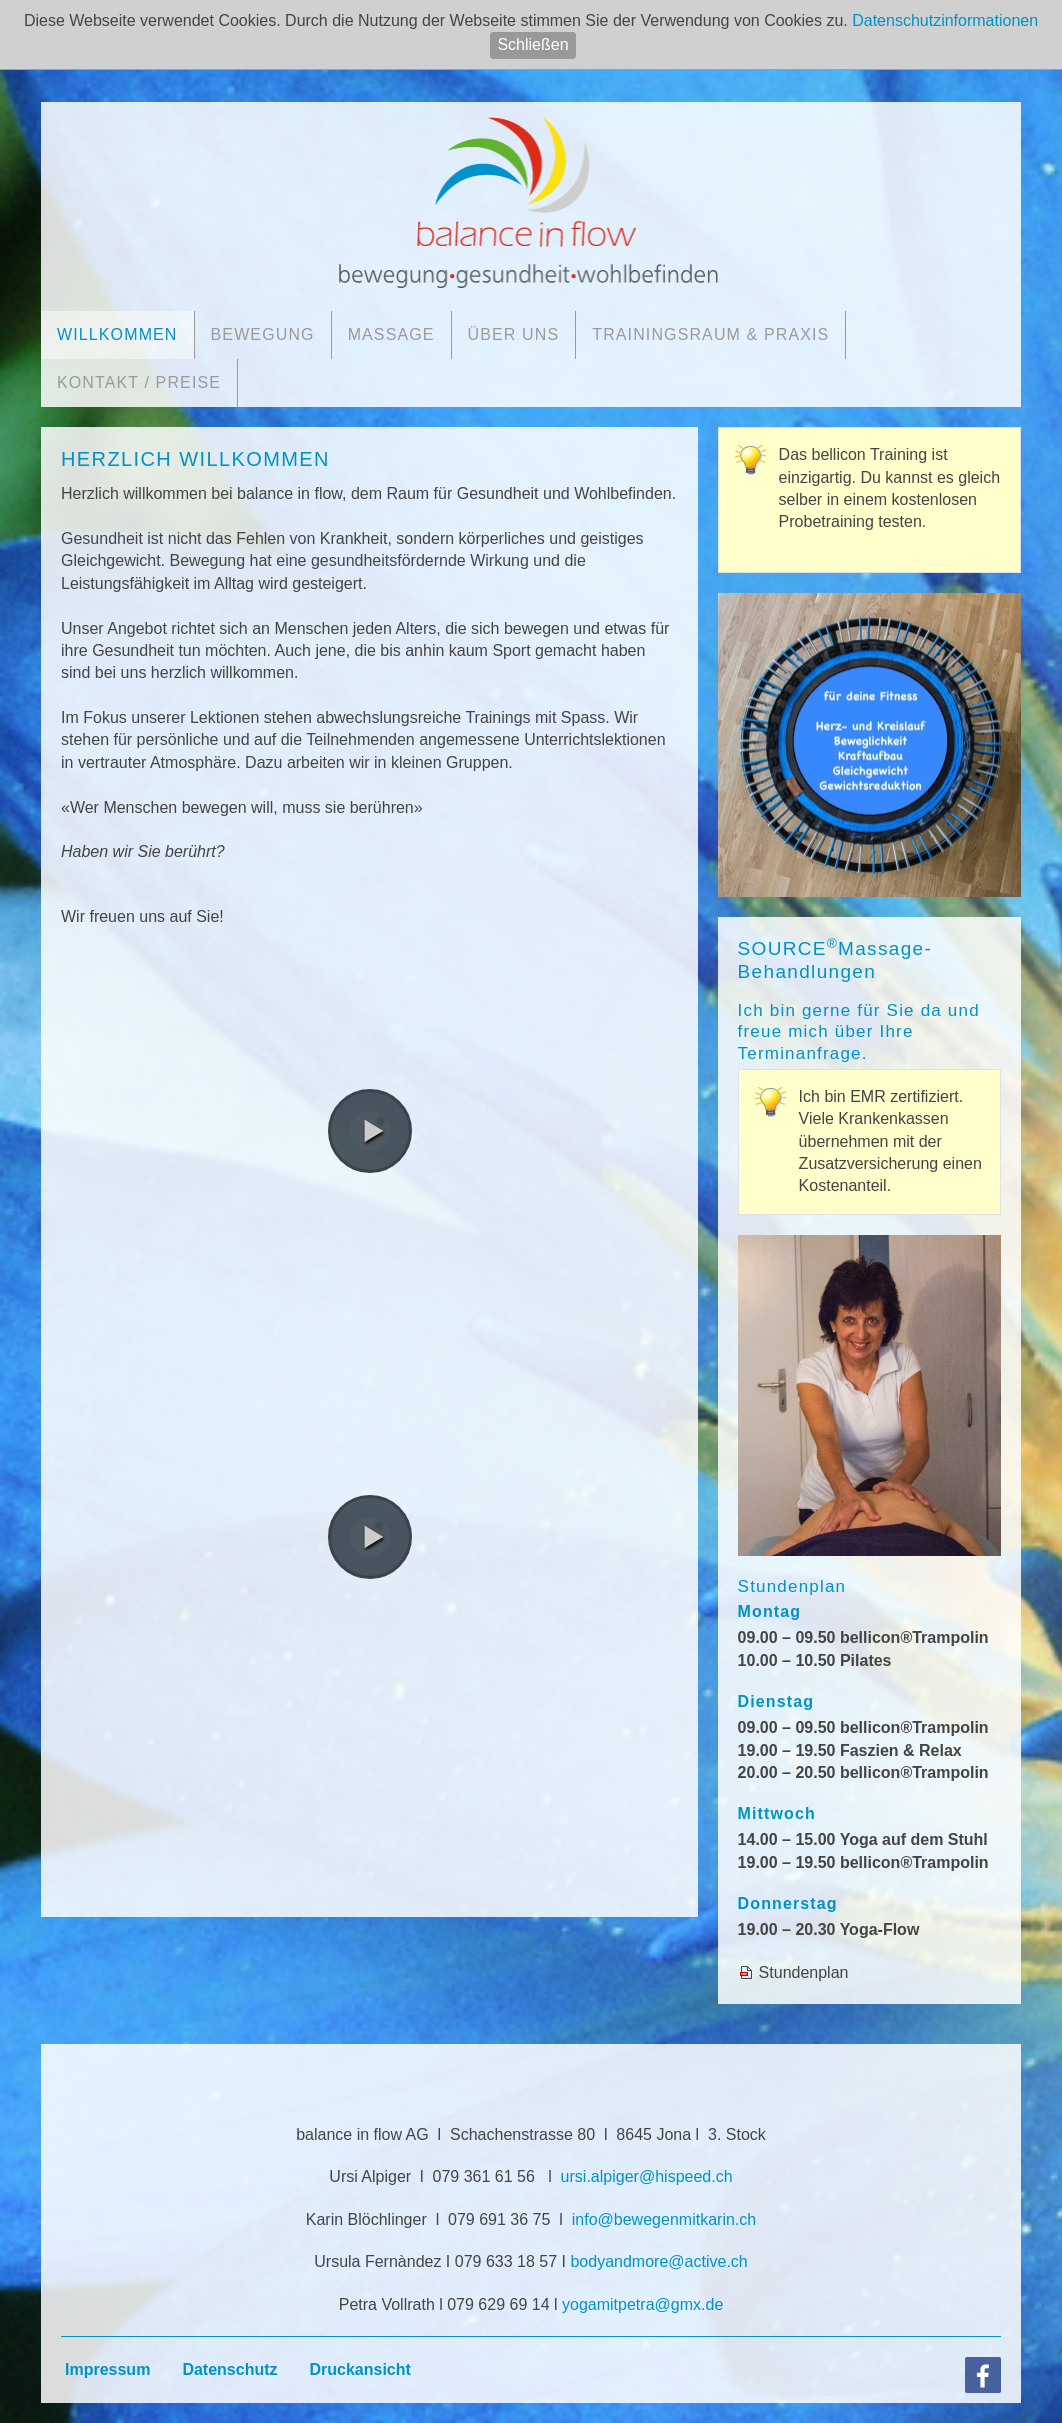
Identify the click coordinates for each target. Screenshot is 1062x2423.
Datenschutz (229, 2369)
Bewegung (263, 334)
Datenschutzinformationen (945, 20)
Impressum (107, 2369)
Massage (391, 334)
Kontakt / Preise (139, 382)
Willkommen (117, 334)
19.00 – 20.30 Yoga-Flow (829, 1929)
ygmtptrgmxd (642, 2304)
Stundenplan (804, 1972)
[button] (370, 1131)
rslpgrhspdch (647, 2176)
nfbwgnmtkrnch (664, 2219)
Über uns (514, 334)
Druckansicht (360, 2369)
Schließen (532, 44)
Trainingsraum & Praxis (710, 334)
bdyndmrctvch (658, 2261)
